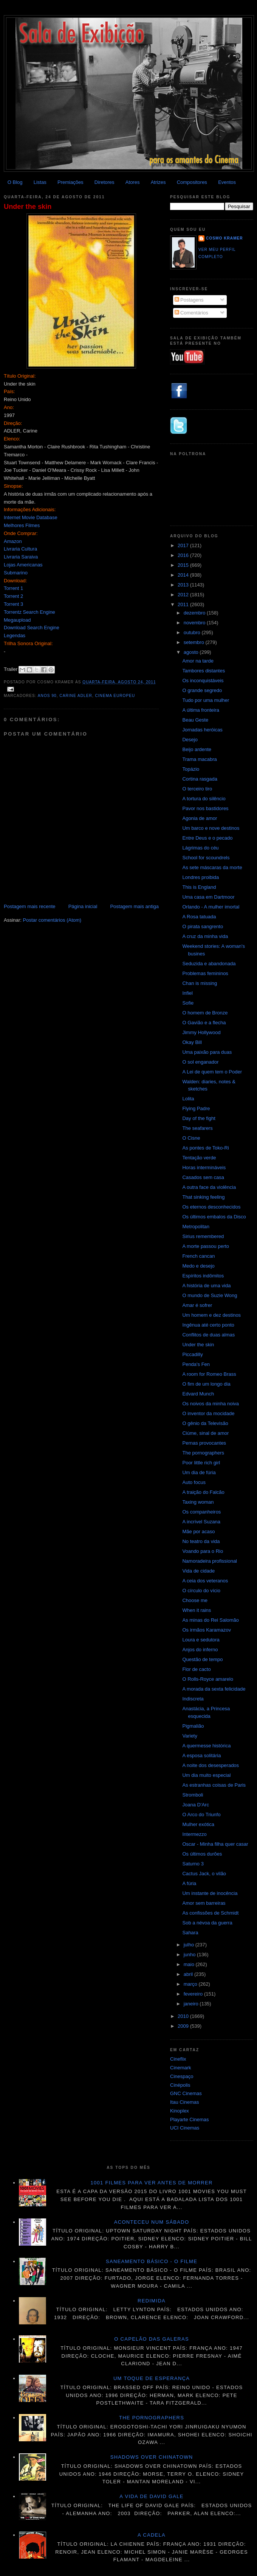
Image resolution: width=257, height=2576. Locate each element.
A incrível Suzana (201, 1521)
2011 (184, 604)
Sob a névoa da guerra (207, 1923)
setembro (195, 642)
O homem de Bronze (205, 1013)
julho (189, 1945)
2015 (184, 565)
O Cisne (191, 1138)
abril (189, 1974)
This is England (199, 887)
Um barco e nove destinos (210, 828)
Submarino (16, 573)
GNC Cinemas (186, 2093)
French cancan (198, 1256)
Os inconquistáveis (202, 680)
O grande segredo (202, 690)
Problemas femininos (205, 973)
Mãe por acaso (198, 1531)
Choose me (194, 1600)
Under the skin (27, 206)
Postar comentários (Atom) (52, 920)
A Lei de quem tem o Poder (212, 1072)
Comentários (191, 313)
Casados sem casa (203, 1177)
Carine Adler (75, 696)
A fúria (189, 1883)
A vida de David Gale (151, 2496)
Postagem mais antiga (134, 906)
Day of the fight (198, 1118)
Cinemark (180, 2067)
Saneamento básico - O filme (151, 2261)
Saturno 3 (192, 1864)
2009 (184, 2026)
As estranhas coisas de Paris (214, 1785)
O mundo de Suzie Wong (209, 1295)
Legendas (14, 635)
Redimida (152, 2301)
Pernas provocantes (204, 1443)
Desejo (189, 739)
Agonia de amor (199, 818)
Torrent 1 (13, 588)
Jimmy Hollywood (201, 1032)
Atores (132, 182)
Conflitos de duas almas (208, 1335)
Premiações (70, 182)
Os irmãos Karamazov (206, 1630)
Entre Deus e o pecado (207, 838)
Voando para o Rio (202, 1551)
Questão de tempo (202, 1659)
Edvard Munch (198, 1394)
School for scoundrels (205, 857)
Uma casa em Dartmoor (208, 897)
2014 (184, 575)
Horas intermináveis (204, 1167)
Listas (40, 182)
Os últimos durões (202, 1854)
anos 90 (47, 696)
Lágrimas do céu (200, 848)
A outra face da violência (209, 1187)
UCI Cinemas (184, 2128)
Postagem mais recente (30, 906)
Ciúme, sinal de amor (205, 1433)
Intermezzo (194, 1834)
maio (190, 1964)
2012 (184, 594)
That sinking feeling (203, 1197)
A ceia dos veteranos (205, 1581)
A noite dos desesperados (210, 1765)
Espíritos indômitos (203, 1276)
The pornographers (203, 1453)
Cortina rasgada (199, 779)
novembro (195, 622)
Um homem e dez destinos (211, 1315)
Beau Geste (195, 720)
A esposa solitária (201, 1755)
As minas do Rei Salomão (210, 1620)
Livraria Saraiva (21, 557)
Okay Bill (191, 1042)
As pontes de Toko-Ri (205, 1148)
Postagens (189, 300)
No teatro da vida (201, 1541)
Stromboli (192, 1795)
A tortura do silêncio (203, 798)
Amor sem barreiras (203, 1903)
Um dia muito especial (206, 1775)
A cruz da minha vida (205, 936)
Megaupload (17, 620)
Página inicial (83, 906)
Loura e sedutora (200, 1640)
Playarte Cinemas (189, 2119)
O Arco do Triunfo (201, 1814)
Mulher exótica (198, 1824)
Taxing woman (198, 1502)
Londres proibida (200, 877)
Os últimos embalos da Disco (214, 1217)
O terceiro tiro (197, 789)
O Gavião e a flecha (204, 1022)
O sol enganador (200, 1062)
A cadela (152, 2535)
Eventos (227, 182)
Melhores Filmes (22, 525)
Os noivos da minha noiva (210, 1403)
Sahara (190, 1932)
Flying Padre (196, 1108)
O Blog (15, 182)
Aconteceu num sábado (151, 2222)
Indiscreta (192, 1699)
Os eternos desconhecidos (211, 1207)
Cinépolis (180, 2085)
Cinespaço (181, 2076)
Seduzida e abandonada (208, 963)
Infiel (187, 993)
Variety (189, 1736)
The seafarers (197, 1128)
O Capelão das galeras (151, 2339)
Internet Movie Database (30, 517)
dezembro (195, 613)
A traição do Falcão (203, 1492)
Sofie (188, 1003)
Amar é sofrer (197, 1305)
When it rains (196, 1610)
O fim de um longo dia (206, 1384)
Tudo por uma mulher (205, 700)
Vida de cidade (198, 1571)
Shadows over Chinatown (151, 2457)
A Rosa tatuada (199, 916)
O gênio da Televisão (205, 1423)
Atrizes (158, 182)
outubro (193, 632)
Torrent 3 (13, 604)
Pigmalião (193, 1726)
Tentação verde (199, 1157)
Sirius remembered (203, 1236)
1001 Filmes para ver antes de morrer (151, 2183)
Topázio (190, 769)
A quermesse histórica (206, 1745)
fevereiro (194, 1994)
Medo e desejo (198, 1266)
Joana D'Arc (195, 1805)
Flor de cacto (196, 1669)
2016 (184, 555)
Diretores (104, 182)
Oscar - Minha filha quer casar (215, 1844)
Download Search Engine (31, 627)
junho (190, 1954)
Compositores (192, 182)
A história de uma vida (206, 1285)
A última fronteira (200, 710)
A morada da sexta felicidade (213, 1689)
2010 (184, 2016)
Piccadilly (192, 1354)
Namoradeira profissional (209, 1561)
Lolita (188, 1098)
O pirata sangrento (202, 926)
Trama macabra (199, 759)
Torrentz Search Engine (29, 612)
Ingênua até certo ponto (208, 1325)
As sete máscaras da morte (212, 867)
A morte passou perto (205, 1246)
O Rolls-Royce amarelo (207, 1679)
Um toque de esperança (151, 2378)
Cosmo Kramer (224, 238)
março (191, 1984)
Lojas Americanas (23, 565)
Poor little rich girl (201, 1462)
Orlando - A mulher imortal (210, 907)
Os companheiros (201, 1512)
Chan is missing (199, 983)
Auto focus (193, 1482)
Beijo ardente (196, 749)
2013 (184, 585)
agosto (192, 652)
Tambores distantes (203, 671)
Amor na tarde (197, 661)
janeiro (192, 2004)
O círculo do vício (201, 1590)
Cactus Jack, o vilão (204, 1873)
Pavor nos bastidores (205, 808)
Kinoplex (179, 2111)
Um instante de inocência (209, 1893)
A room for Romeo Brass (209, 1374)
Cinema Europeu (115, 696)
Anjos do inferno (200, 1649)
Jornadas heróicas (202, 730)
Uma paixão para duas (207, 1052)
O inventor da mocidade (208, 1413)
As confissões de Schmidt (210, 1913)
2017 (184, 545)
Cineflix (178, 2059)
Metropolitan (195, 1226)
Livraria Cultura (20, 549)
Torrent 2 (13, 596)
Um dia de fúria (198, 1472)
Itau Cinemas (184, 2102)
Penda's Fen (196, 1364)
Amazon (13, 541)
